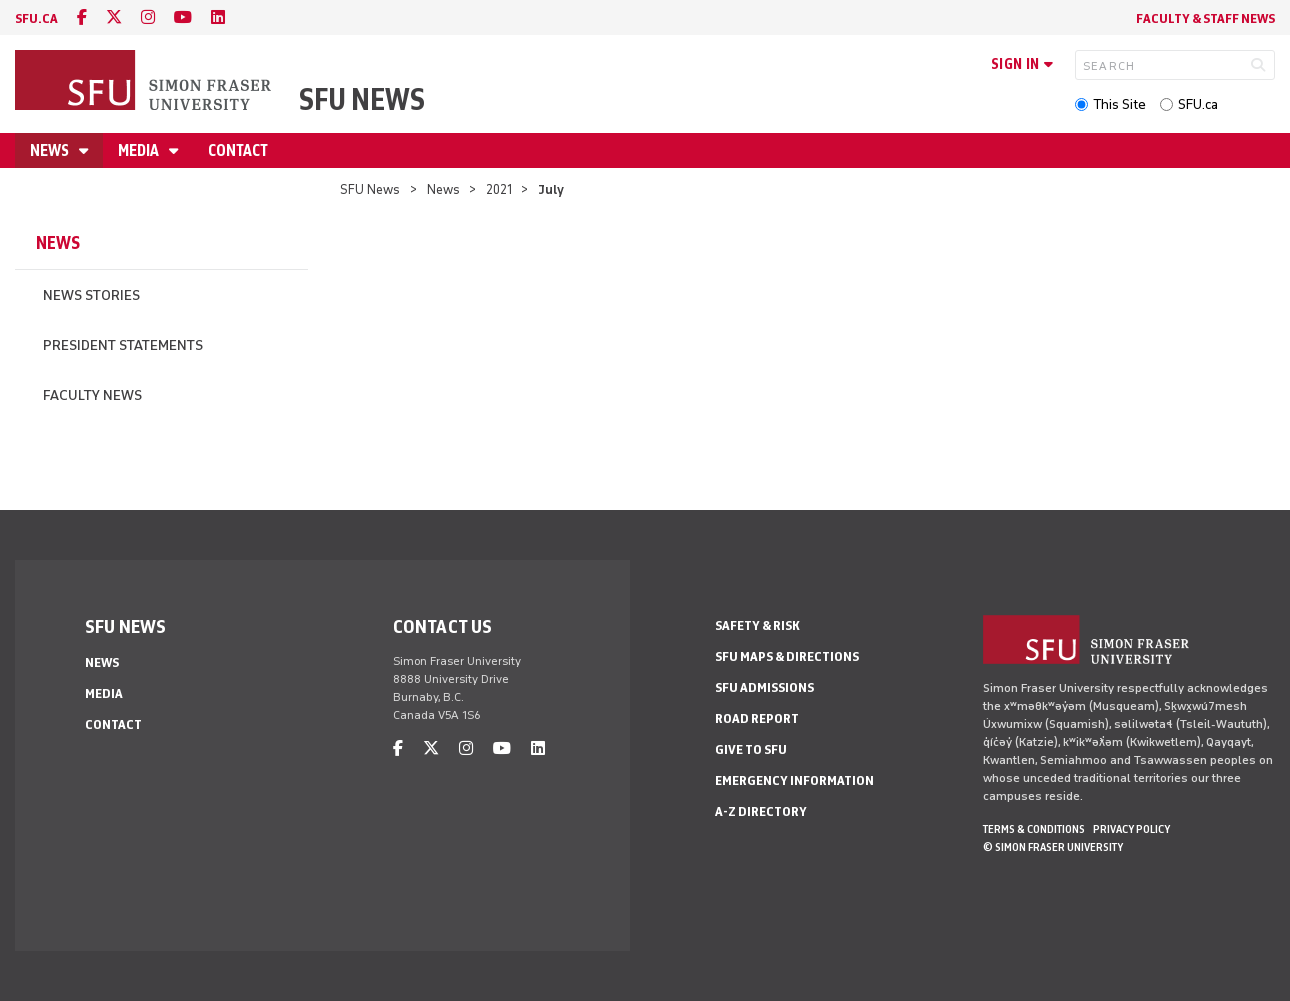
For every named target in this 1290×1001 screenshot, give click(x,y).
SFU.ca (1198, 104)
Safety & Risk (757, 625)
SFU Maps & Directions (787, 656)
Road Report (757, 718)
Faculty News (92, 395)
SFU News (362, 99)
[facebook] (82, 17)
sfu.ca (36, 18)
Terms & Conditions (1034, 829)
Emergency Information (794, 780)
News (51, 150)
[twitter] (114, 17)
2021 (499, 189)
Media (140, 150)
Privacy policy (1131, 829)
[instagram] (148, 17)
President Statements (123, 345)
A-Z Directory (761, 811)
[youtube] (183, 17)
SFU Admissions (764, 687)
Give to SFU (751, 749)
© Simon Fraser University (1053, 847)
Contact (238, 150)
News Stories (91, 295)
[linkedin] (218, 17)
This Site (1119, 104)
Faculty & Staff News (1205, 18)
